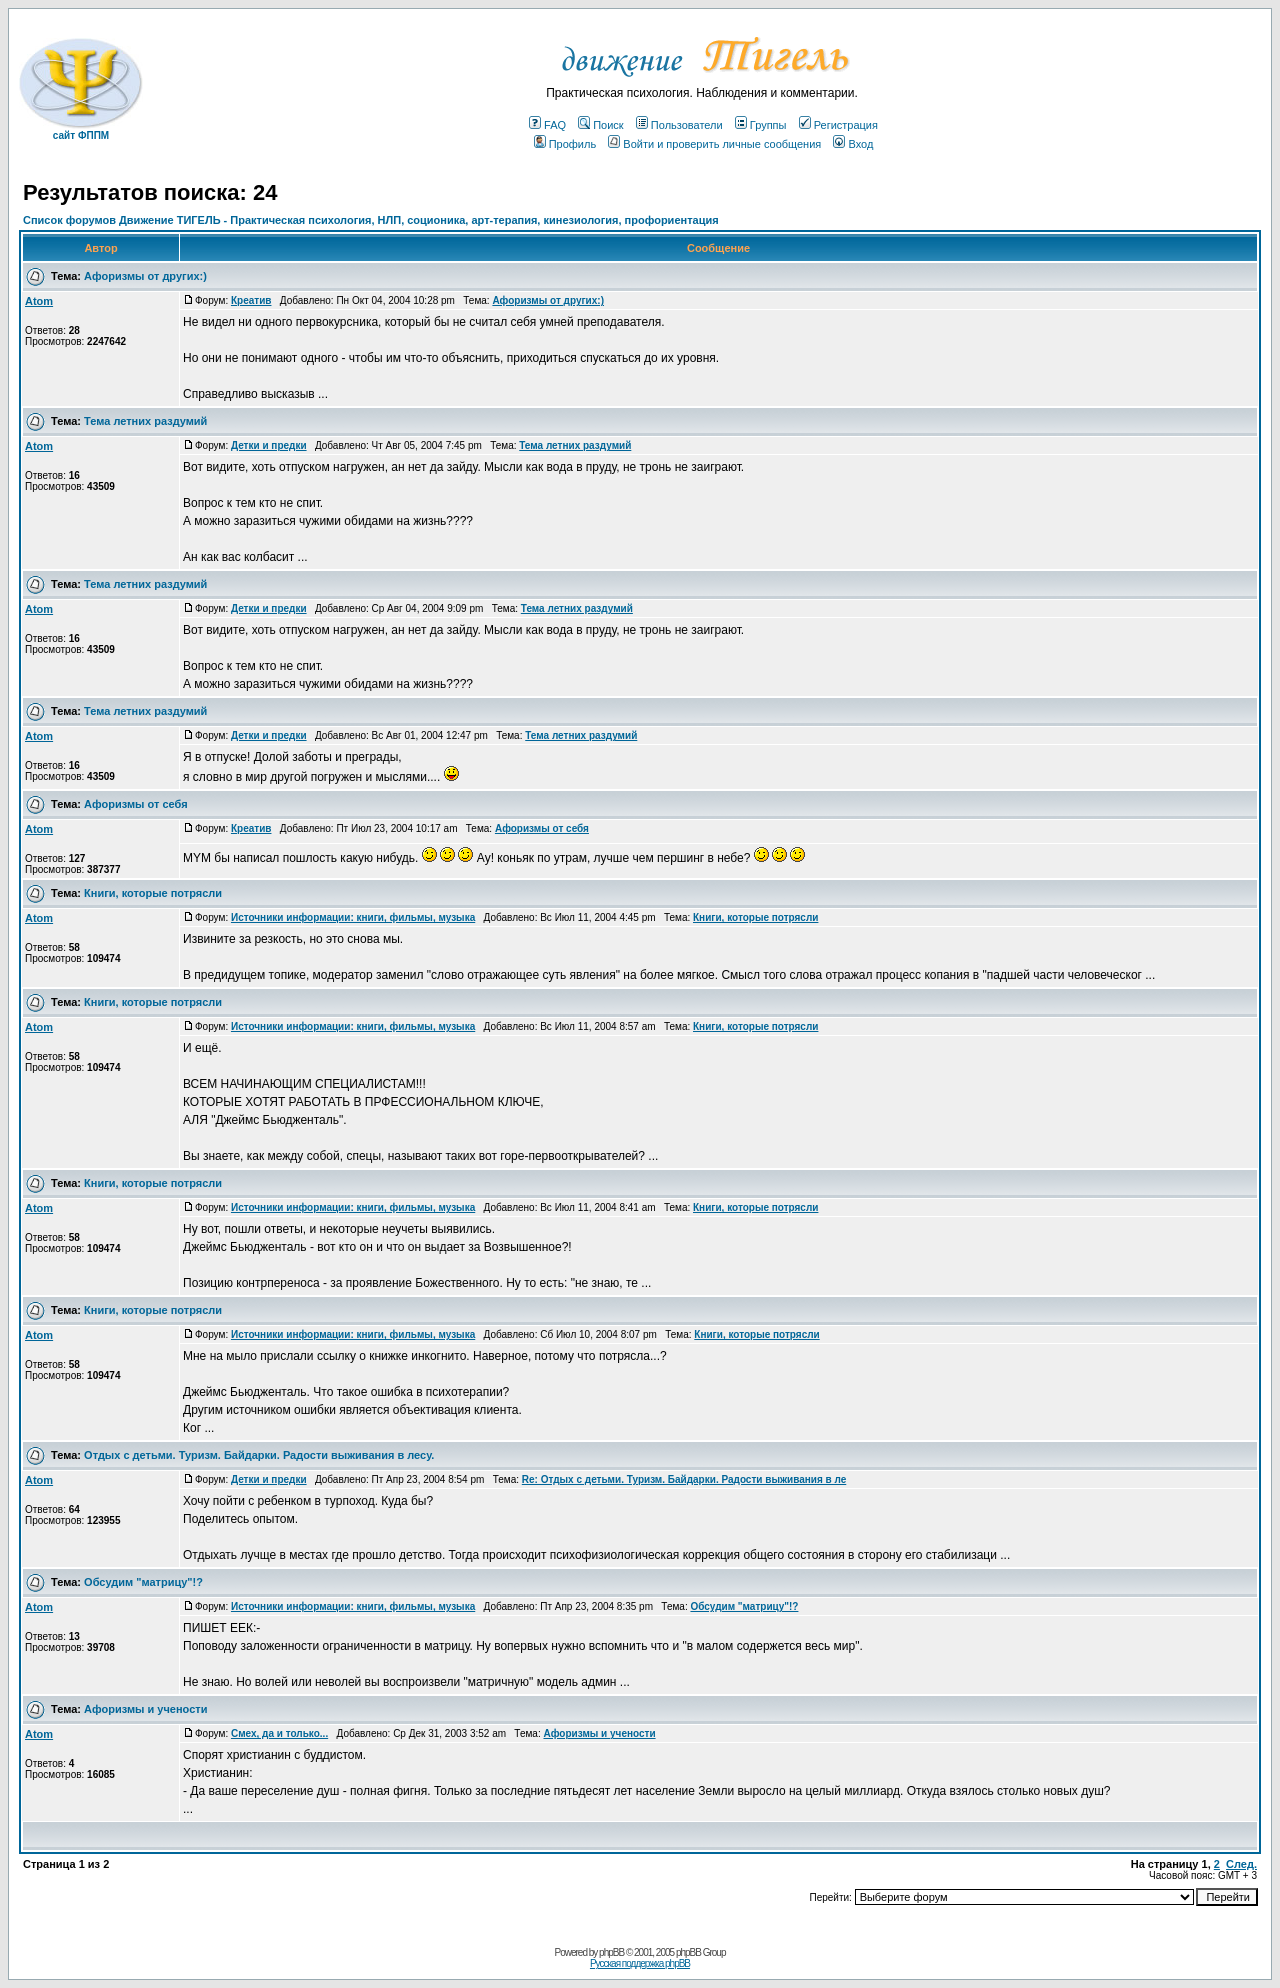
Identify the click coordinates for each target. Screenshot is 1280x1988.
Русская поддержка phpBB (640, 1963)
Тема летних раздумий (145, 421)
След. (1241, 1864)
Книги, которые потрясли (153, 893)
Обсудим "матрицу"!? (143, 1582)
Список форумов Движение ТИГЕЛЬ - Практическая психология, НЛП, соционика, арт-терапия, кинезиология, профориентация (371, 220)
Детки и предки (269, 445)
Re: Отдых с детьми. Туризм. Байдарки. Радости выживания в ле (684, 1479)
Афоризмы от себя (135, 804)
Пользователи (679, 125)
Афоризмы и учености (145, 1709)
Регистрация (838, 125)
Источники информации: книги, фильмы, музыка (353, 917)
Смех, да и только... (279, 1733)
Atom (39, 301)
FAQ (547, 125)
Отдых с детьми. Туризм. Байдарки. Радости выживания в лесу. (259, 1455)
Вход (853, 144)
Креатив (251, 300)
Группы (761, 125)
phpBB (611, 1952)
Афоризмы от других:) (145, 276)
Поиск (600, 125)
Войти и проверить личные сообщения (714, 144)
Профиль (565, 144)
